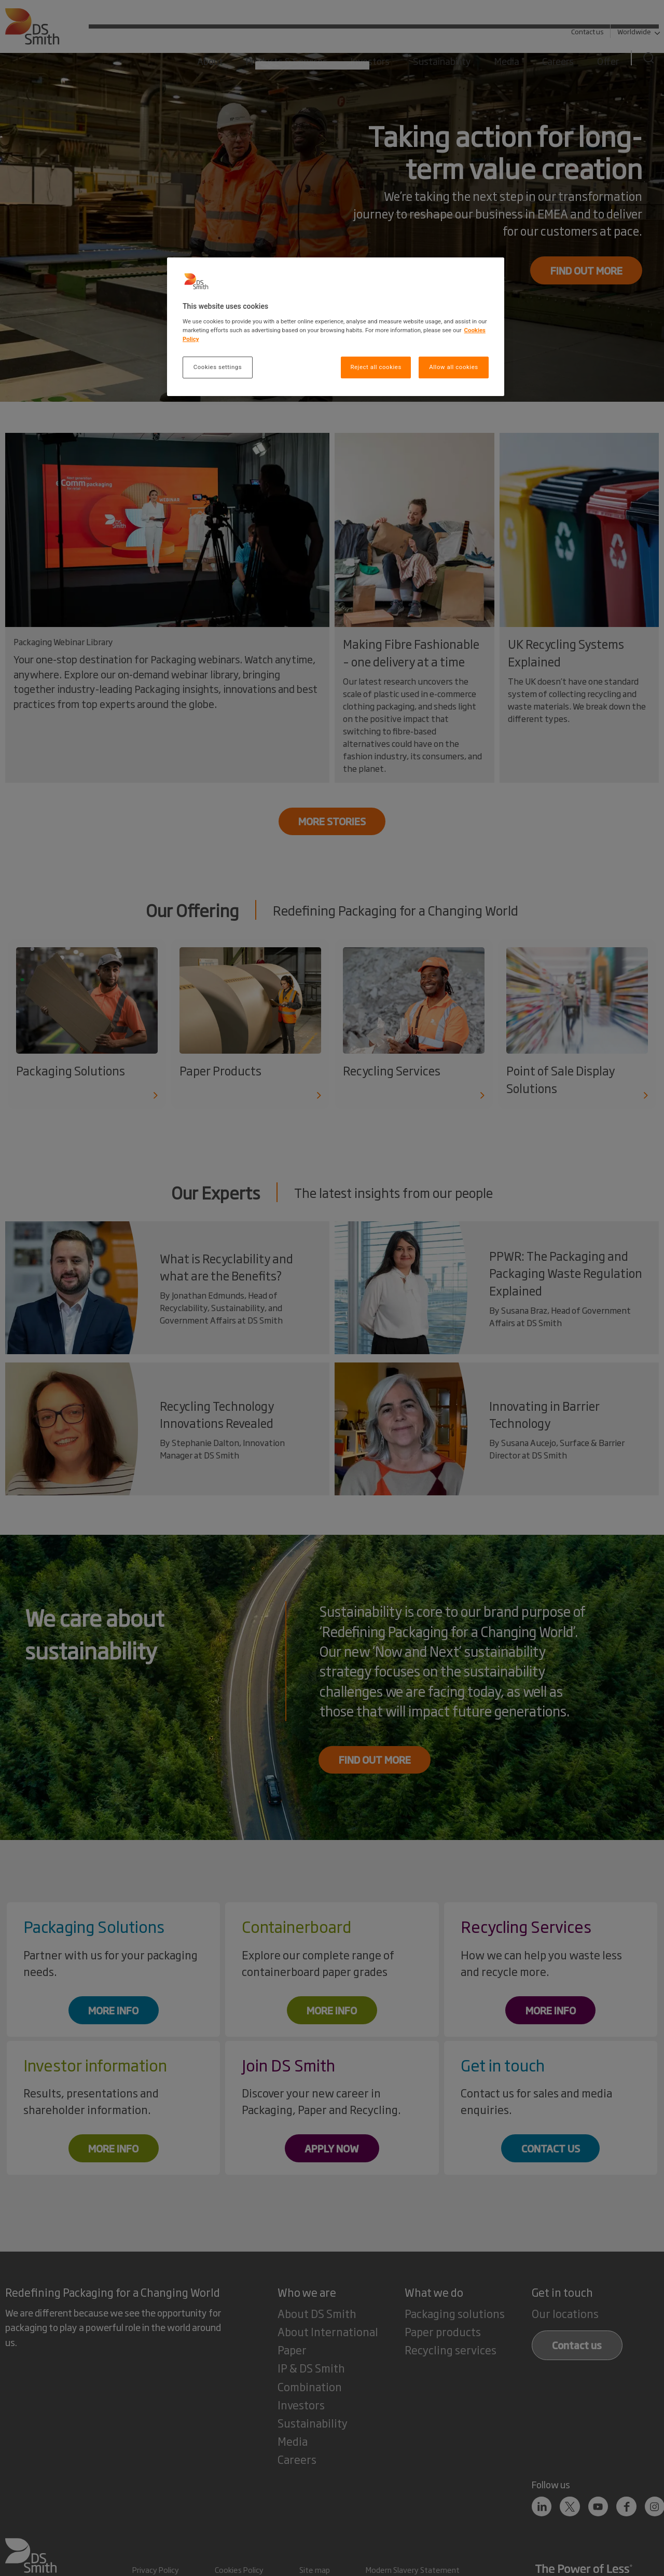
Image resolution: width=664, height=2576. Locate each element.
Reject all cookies (375, 367)
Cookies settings (217, 367)
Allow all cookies (453, 367)
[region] (335, 326)
